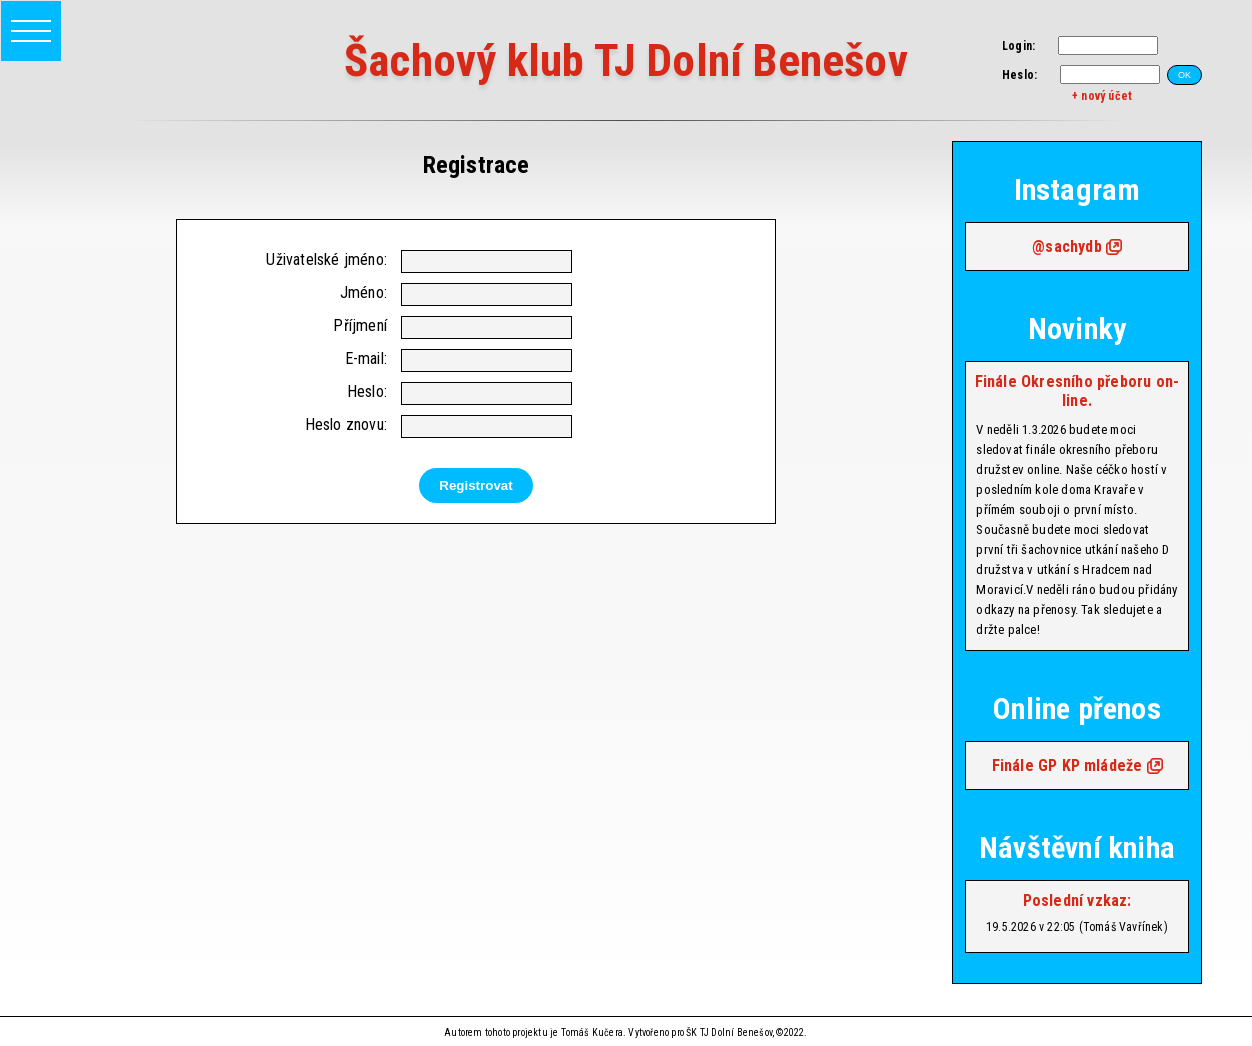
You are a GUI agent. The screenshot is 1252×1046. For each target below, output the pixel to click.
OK (1184, 75)
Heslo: (1019, 75)
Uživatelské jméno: (326, 259)
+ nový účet (1102, 96)
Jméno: (363, 292)
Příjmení (360, 325)
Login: (1018, 46)
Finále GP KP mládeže (1067, 765)
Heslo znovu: (346, 424)
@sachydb (1067, 246)
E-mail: (366, 358)
